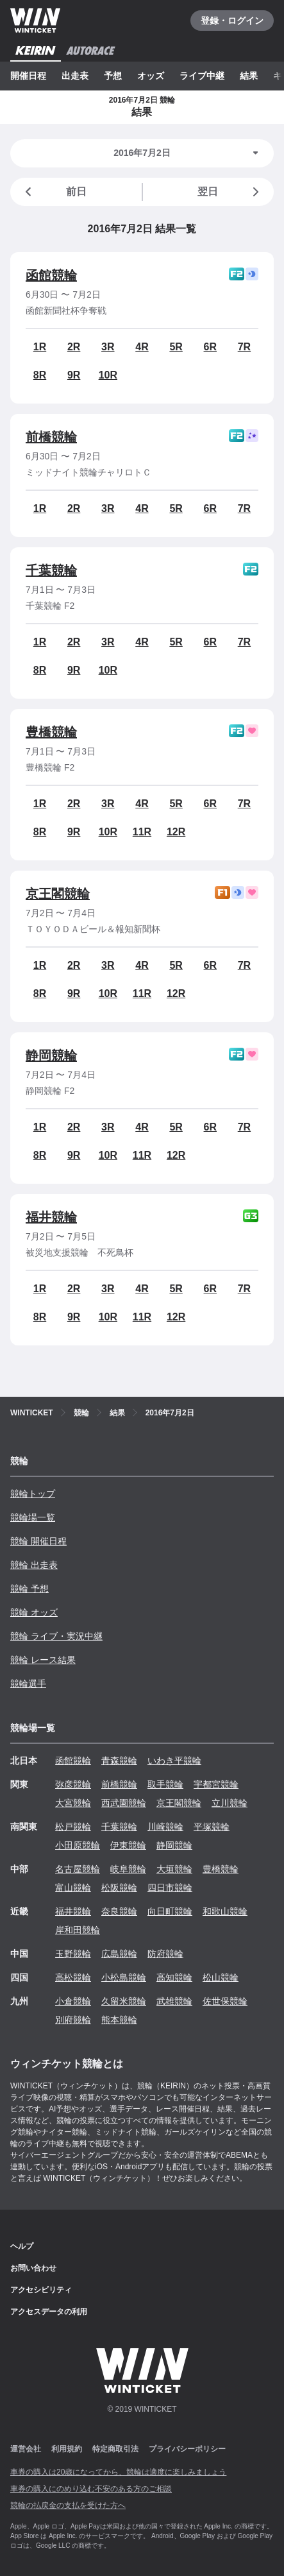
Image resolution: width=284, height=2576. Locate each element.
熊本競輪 (119, 2020)
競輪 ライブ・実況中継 (56, 1636)
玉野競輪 (73, 1954)
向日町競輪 (169, 1911)
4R (141, 346)
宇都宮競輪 (216, 1784)
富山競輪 (73, 1887)
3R (107, 346)
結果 (249, 76)
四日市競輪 (169, 1887)
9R (73, 375)
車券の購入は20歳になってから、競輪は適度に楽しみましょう (118, 2472)
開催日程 (28, 76)
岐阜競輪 (128, 1869)
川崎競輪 (165, 1826)
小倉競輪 (73, 2001)
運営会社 (25, 2448)
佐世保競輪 (225, 2001)
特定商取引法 (115, 2448)
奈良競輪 (119, 1911)
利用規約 (66, 2448)
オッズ (150, 76)
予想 (113, 76)
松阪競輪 (119, 1887)
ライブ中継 (202, 76)
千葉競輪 (51, 570)
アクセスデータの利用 (48, 2311)
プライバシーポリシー (187, 2448)
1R (39, 346)
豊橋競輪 (51, 732)
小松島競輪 (123, 1977)
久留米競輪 (123, 2001)
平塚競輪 (212, 1826)
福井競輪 (51, 1217)
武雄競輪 (174, 2001)
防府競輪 (165, 1954)
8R (39, 375)
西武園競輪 (123, 1803)
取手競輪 (165, 1784)
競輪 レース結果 (43, 1660)
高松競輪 (73, 1977)
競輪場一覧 (32, 1517)
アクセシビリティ (41, 2289)
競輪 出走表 (34, 1565)
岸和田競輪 (77, 1930)
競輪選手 (28, 1683)
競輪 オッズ (34, 1612)
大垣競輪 (174, 1869)
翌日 (230, 192)
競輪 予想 (29, 1588)
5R (175, 346)
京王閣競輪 (58, 894)
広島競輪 (119, 1954)
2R (73, 346)
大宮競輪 (73, 1803)
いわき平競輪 (174, 1760)
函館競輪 (51, 275)
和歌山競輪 (225, 1911)
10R (108, 375)
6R (210, 346)
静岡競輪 (51, 1055)
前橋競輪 (51, 437)
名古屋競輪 (77, 1869)
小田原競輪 (77, 1845)
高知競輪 (174, 1977)
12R (176, 831)
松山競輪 (220, 1977)
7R (244, 346)
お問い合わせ (33, 2268)
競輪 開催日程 (38, 1541)
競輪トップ (32, 1493)
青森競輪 (119, 1760)
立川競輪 (229, 1803)
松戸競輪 (73, 1826)
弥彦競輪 (73, 1784)
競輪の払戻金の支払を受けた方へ (68, 2505)
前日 (54, 192)
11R (142, 831)
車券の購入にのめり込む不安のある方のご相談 (91, 2488)
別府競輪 (73, 2020)
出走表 (75, 76)
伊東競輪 (128, 1845)
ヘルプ (21, 2246)
